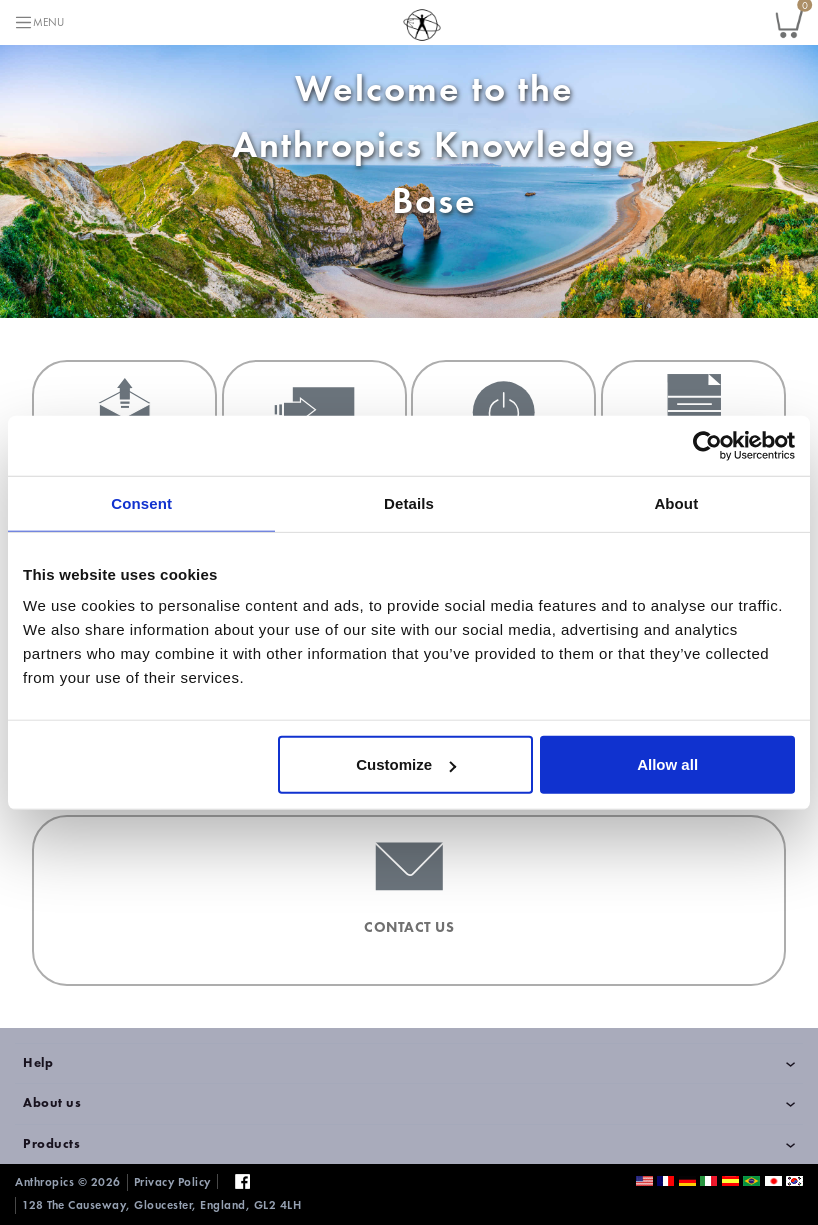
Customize (406, 764)
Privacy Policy (172, 1182)
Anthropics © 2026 (68, 1182)
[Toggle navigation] (39, 22)
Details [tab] (409, 502)
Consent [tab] (141, 502)
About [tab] (676, 502)
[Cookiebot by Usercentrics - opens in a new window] (707, 445)
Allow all (667, 764)
